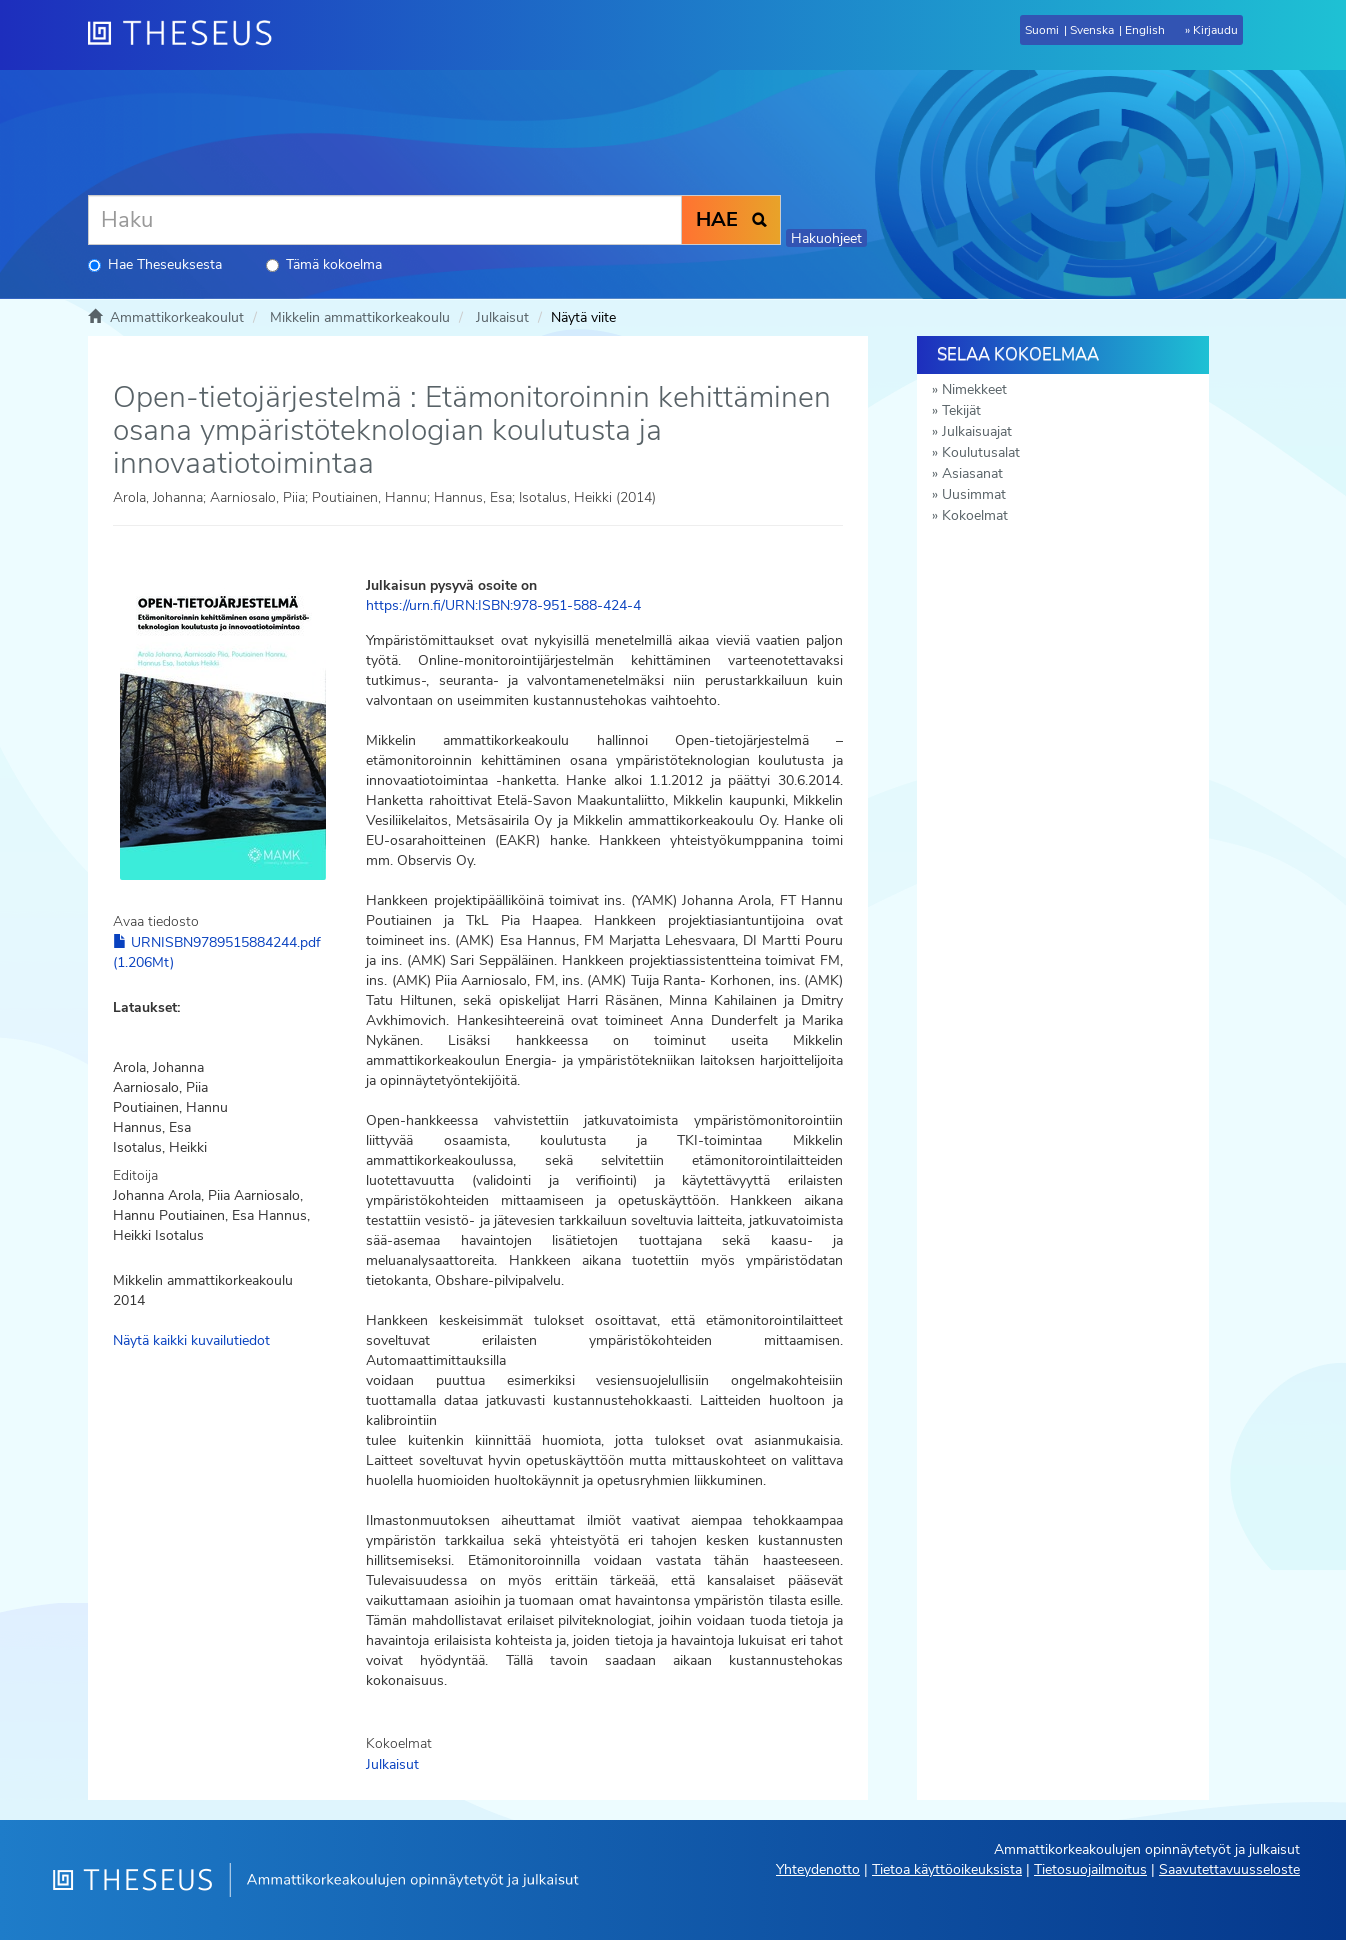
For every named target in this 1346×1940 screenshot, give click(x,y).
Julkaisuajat (977, 431)
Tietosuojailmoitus (1090, 1869)
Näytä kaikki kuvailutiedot (191, 1340)
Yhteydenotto (818, 1869)
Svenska (1092, 30)
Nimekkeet (974, 389)
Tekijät (961, 410)
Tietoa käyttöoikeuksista (947, 1869)
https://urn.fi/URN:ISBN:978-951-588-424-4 (503, 605)
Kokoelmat (975, 515)
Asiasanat (972, 473)
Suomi (1042, 30)
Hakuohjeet (826, 238)
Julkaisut (502, 317)
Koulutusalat (981, 452)
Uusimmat (974, 494)
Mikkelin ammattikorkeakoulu (360, 317)
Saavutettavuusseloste (1229, 1869)
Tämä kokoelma (324, 264)
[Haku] (385, 220)
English (1145, 30)
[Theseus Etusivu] (188, 35)
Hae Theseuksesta (155, 264)
